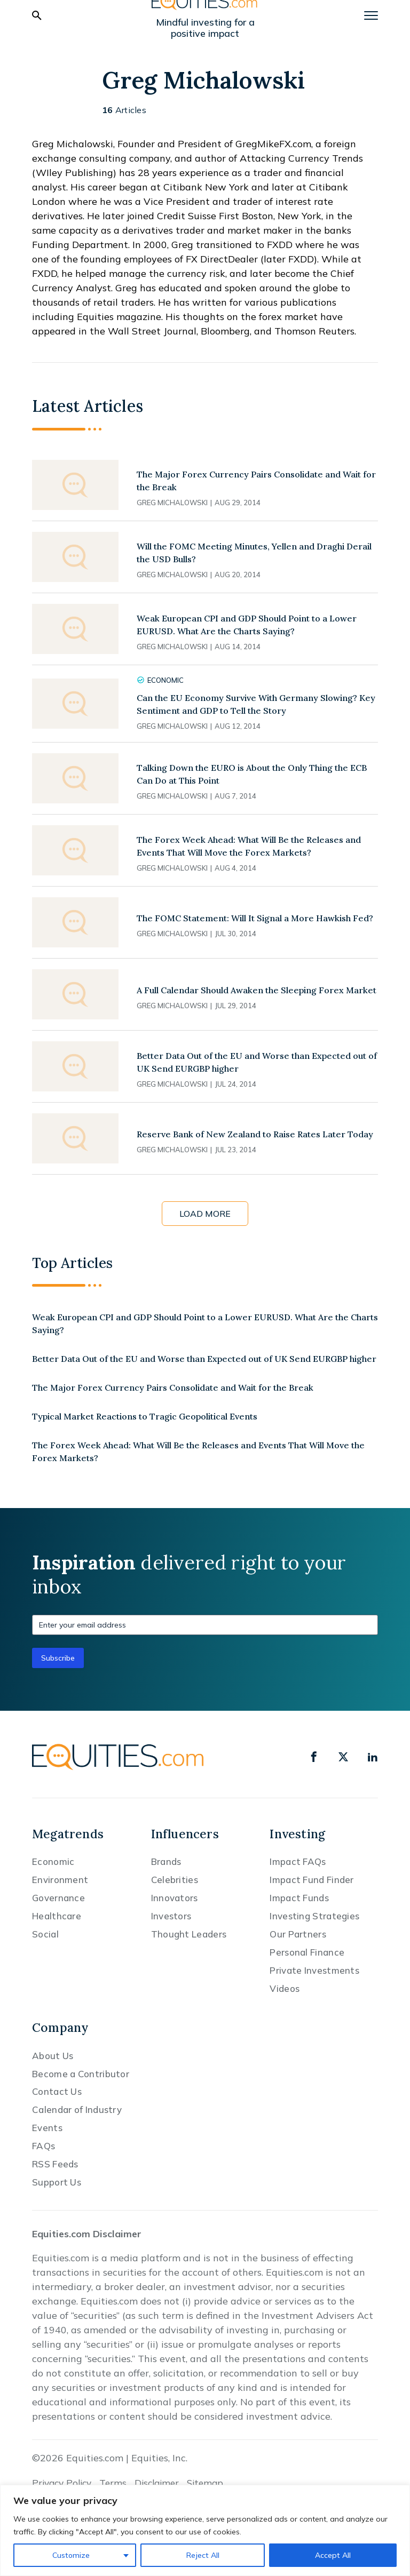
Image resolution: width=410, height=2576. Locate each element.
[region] (205, 2530)
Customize (71, 2555)
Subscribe (58, 1658)
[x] (343, 1756)
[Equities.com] (119, 1757)
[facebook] (314, 1756)
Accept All (333, 2555)
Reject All (202, 2555)
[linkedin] (372, 1756)
